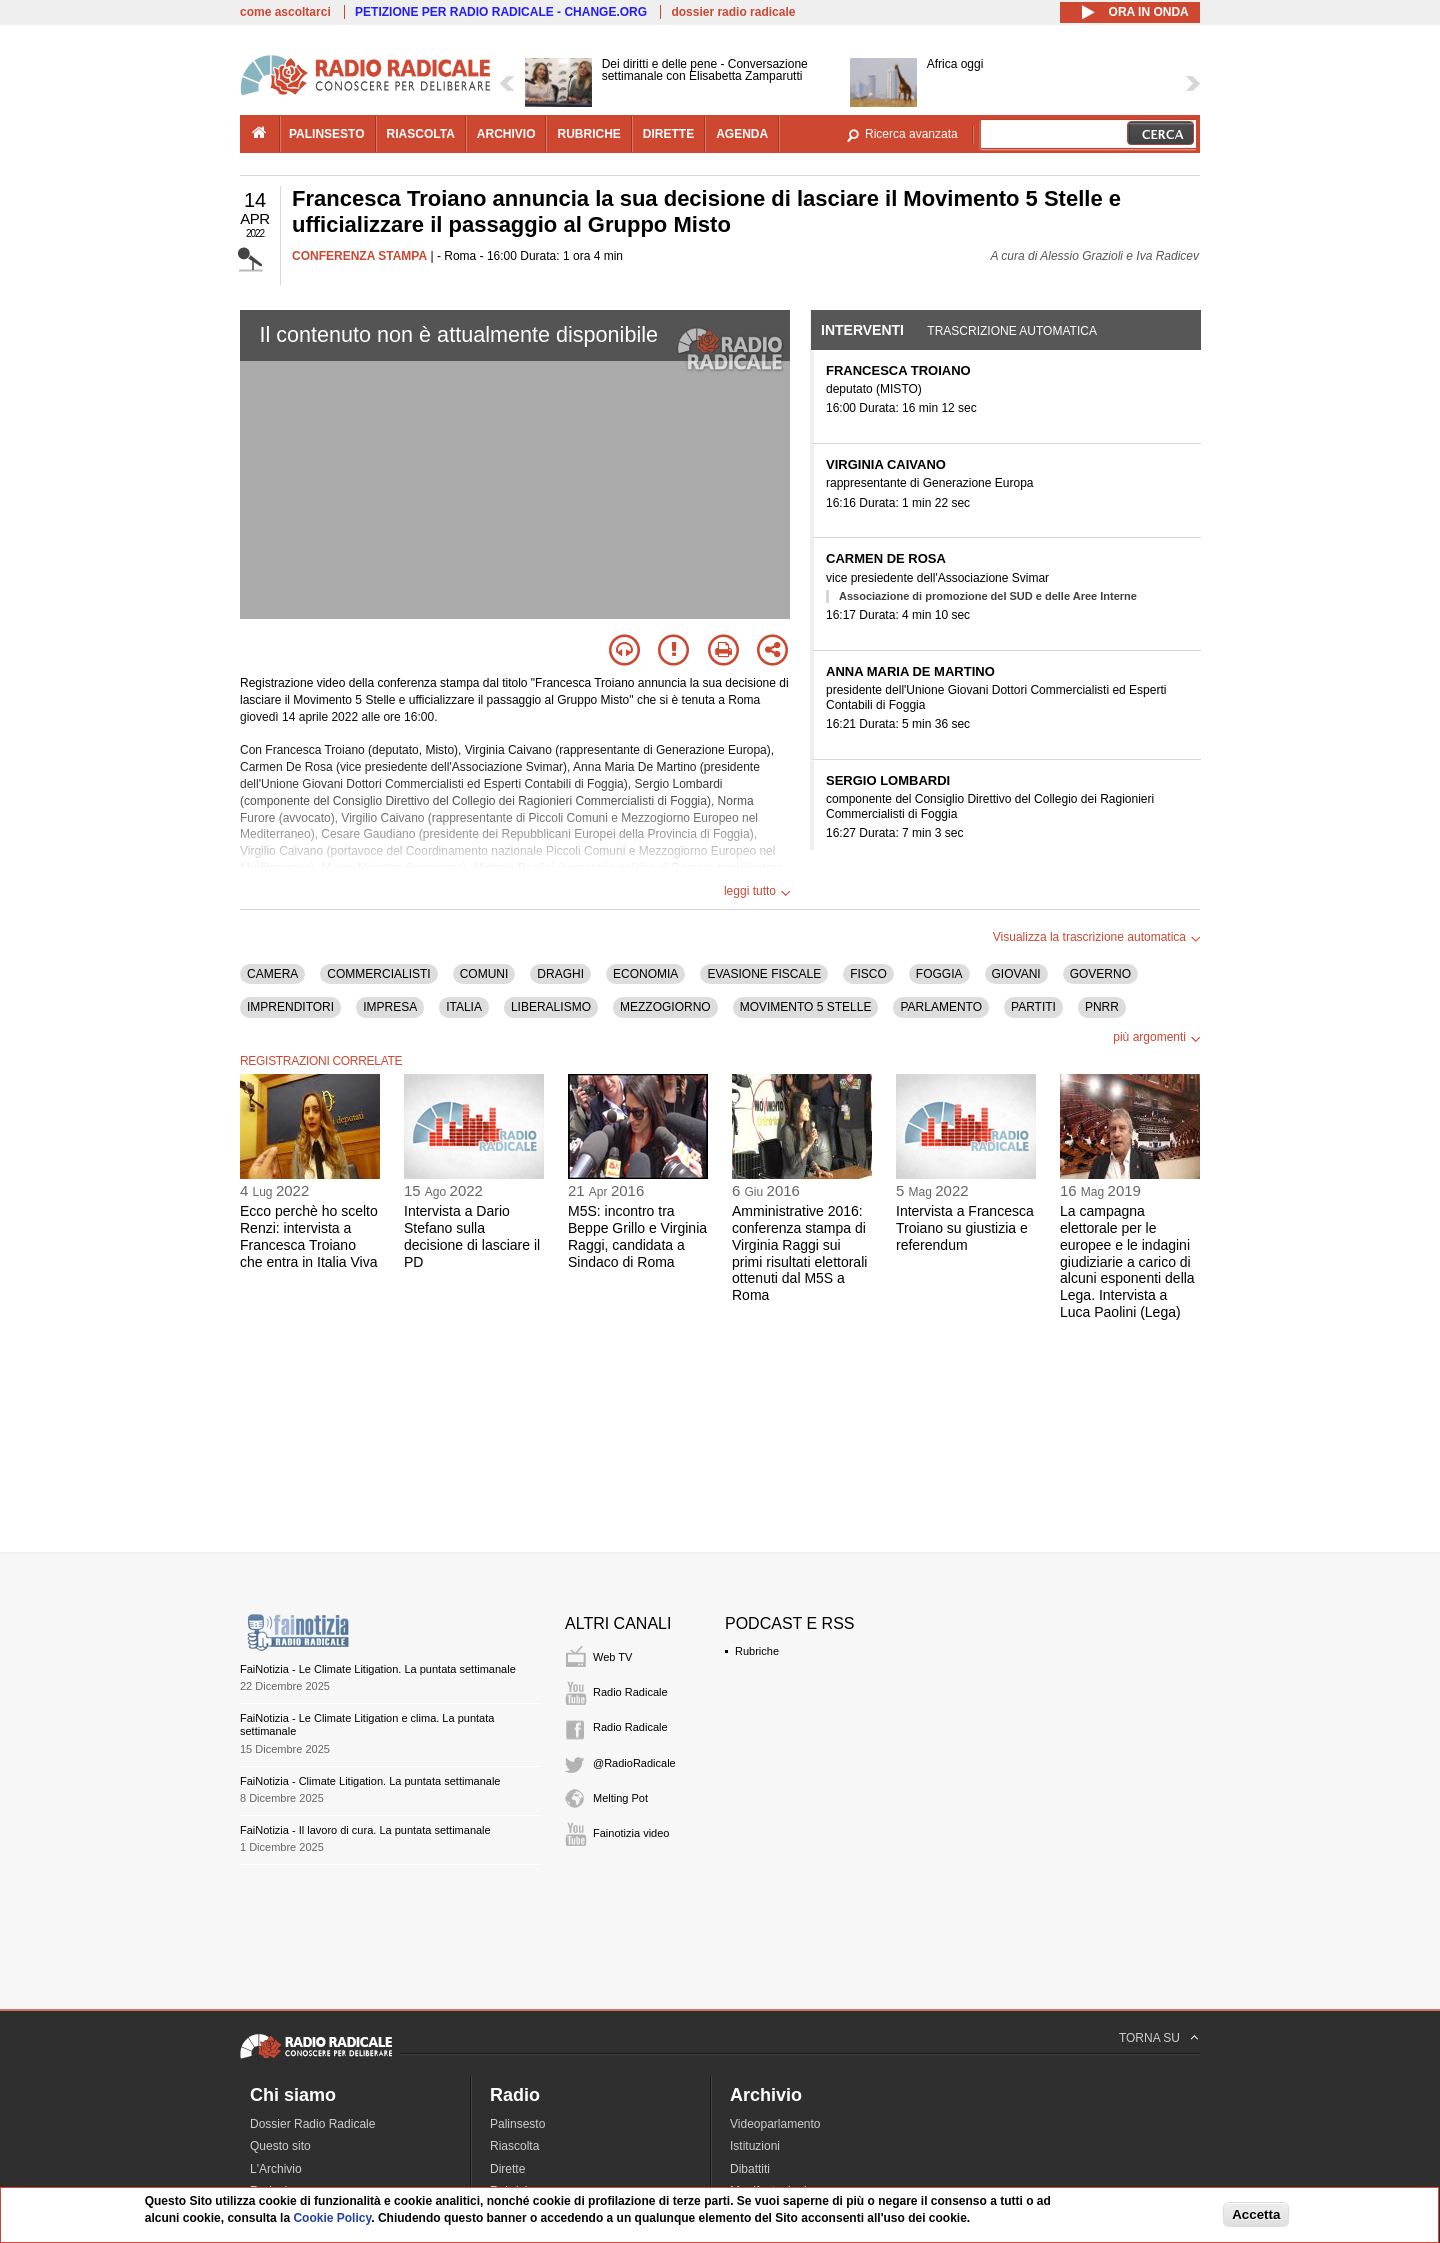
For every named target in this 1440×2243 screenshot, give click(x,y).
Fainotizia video (631, 1833)
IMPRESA (390, 1007)
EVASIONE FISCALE (764, 974)
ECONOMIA (645, 974)
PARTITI (1033, 1007)
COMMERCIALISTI (378, 974)
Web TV (612, 1657)
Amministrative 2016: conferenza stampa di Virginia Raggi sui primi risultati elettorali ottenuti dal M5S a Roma (799, 1253)
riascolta (421, 134)
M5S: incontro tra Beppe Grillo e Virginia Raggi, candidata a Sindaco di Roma (637, 1236)
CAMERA (272, 974)
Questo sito (280, 2146)
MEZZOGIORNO (665, 1007)
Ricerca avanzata (911, 134)
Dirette (507, 2169)
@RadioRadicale (634, 1763)
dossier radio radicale (733, 12)
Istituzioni (755, 2146)
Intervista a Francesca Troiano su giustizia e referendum (965, 1228)
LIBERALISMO (551, 1007)
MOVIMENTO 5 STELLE (806, 1007)
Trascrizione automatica (1012, 331)
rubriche (588, 134)
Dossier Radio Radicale (312, 2124)
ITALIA (464, 1007)
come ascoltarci (285, 12)
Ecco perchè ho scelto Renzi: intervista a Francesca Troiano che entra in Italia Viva (309, 1236)
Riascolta (514, 2146)
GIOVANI (1016, 974)
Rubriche (757, 1651)
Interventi (862, 330)
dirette (668, 134)
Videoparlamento (775, 2124)
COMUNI (484, 974)
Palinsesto (517, 2124)
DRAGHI (560, 974)
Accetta (1256, 2214)
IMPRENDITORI (290, 1007)
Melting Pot (620, 1798)
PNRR (1102, 1007)
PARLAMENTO (941, 1007)
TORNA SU (1149, 2038)
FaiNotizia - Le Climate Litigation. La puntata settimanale (378, 1669)
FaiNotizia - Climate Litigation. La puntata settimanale (370, 1781)
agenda (742, 134)
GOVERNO (1100, 974)
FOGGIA (939, 974)
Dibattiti (750, 2169)
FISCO (868, 974)
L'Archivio (276, 2169)
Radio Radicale (630, 1692)
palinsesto (327, 134)
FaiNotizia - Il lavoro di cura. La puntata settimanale (365, 1830)
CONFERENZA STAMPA (359, 256)
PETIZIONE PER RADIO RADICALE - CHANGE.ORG (501, 12)
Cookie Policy (332, 2218)
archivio (506, 134)
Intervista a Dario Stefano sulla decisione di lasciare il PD (472, 1236)
